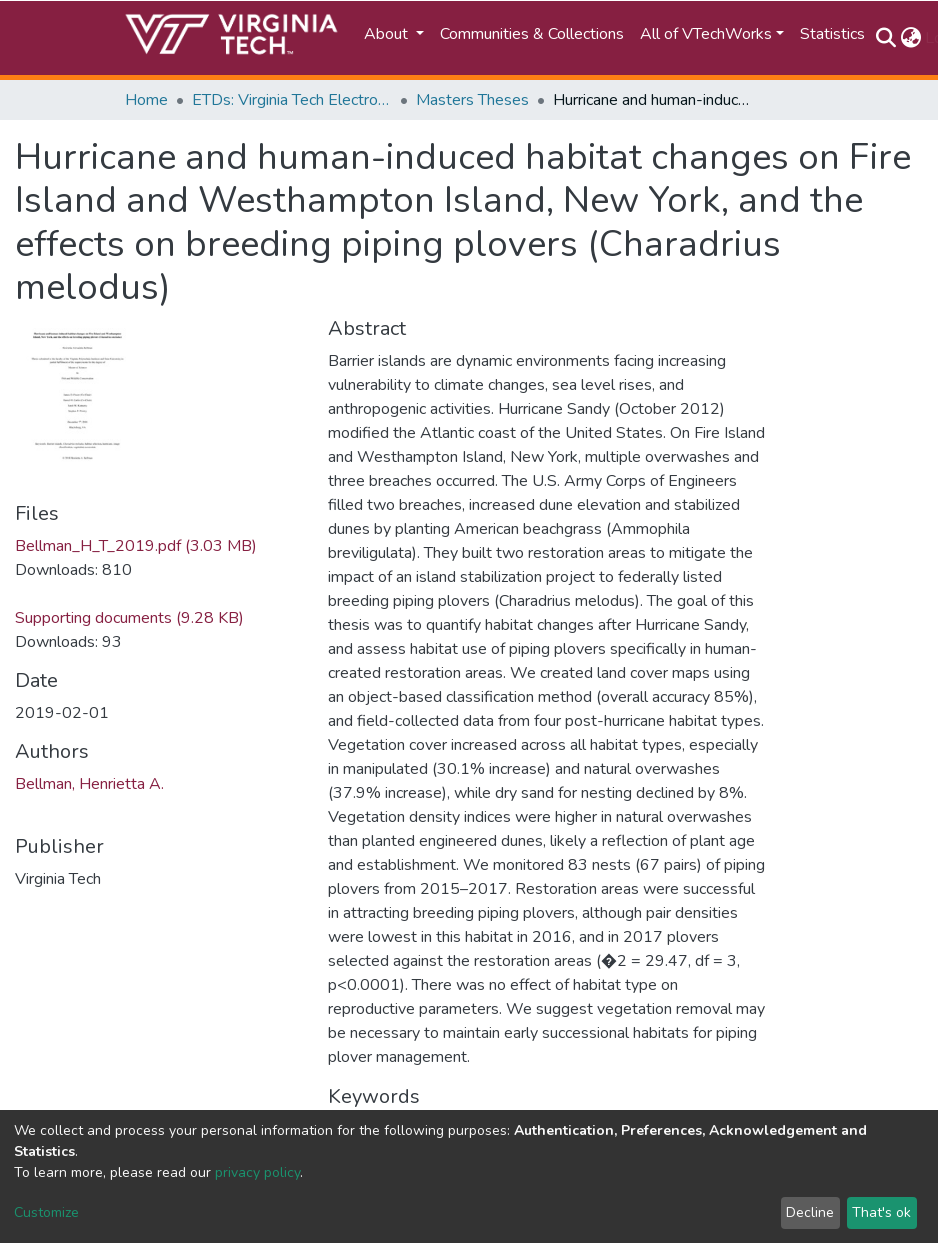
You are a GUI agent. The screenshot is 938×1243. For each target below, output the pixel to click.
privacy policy (257, 1172)
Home (146, 100)
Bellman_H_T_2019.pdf (136, 546)
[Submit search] (885, 38)
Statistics (832, 34)
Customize (46, 1212)
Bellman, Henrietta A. (89, 784)
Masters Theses (472, 100)
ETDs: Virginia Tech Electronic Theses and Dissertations (292, 100)
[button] (910, 38)
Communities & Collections (532, 34)
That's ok (881, 1212)
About (388, 34)
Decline (810, 1212)
